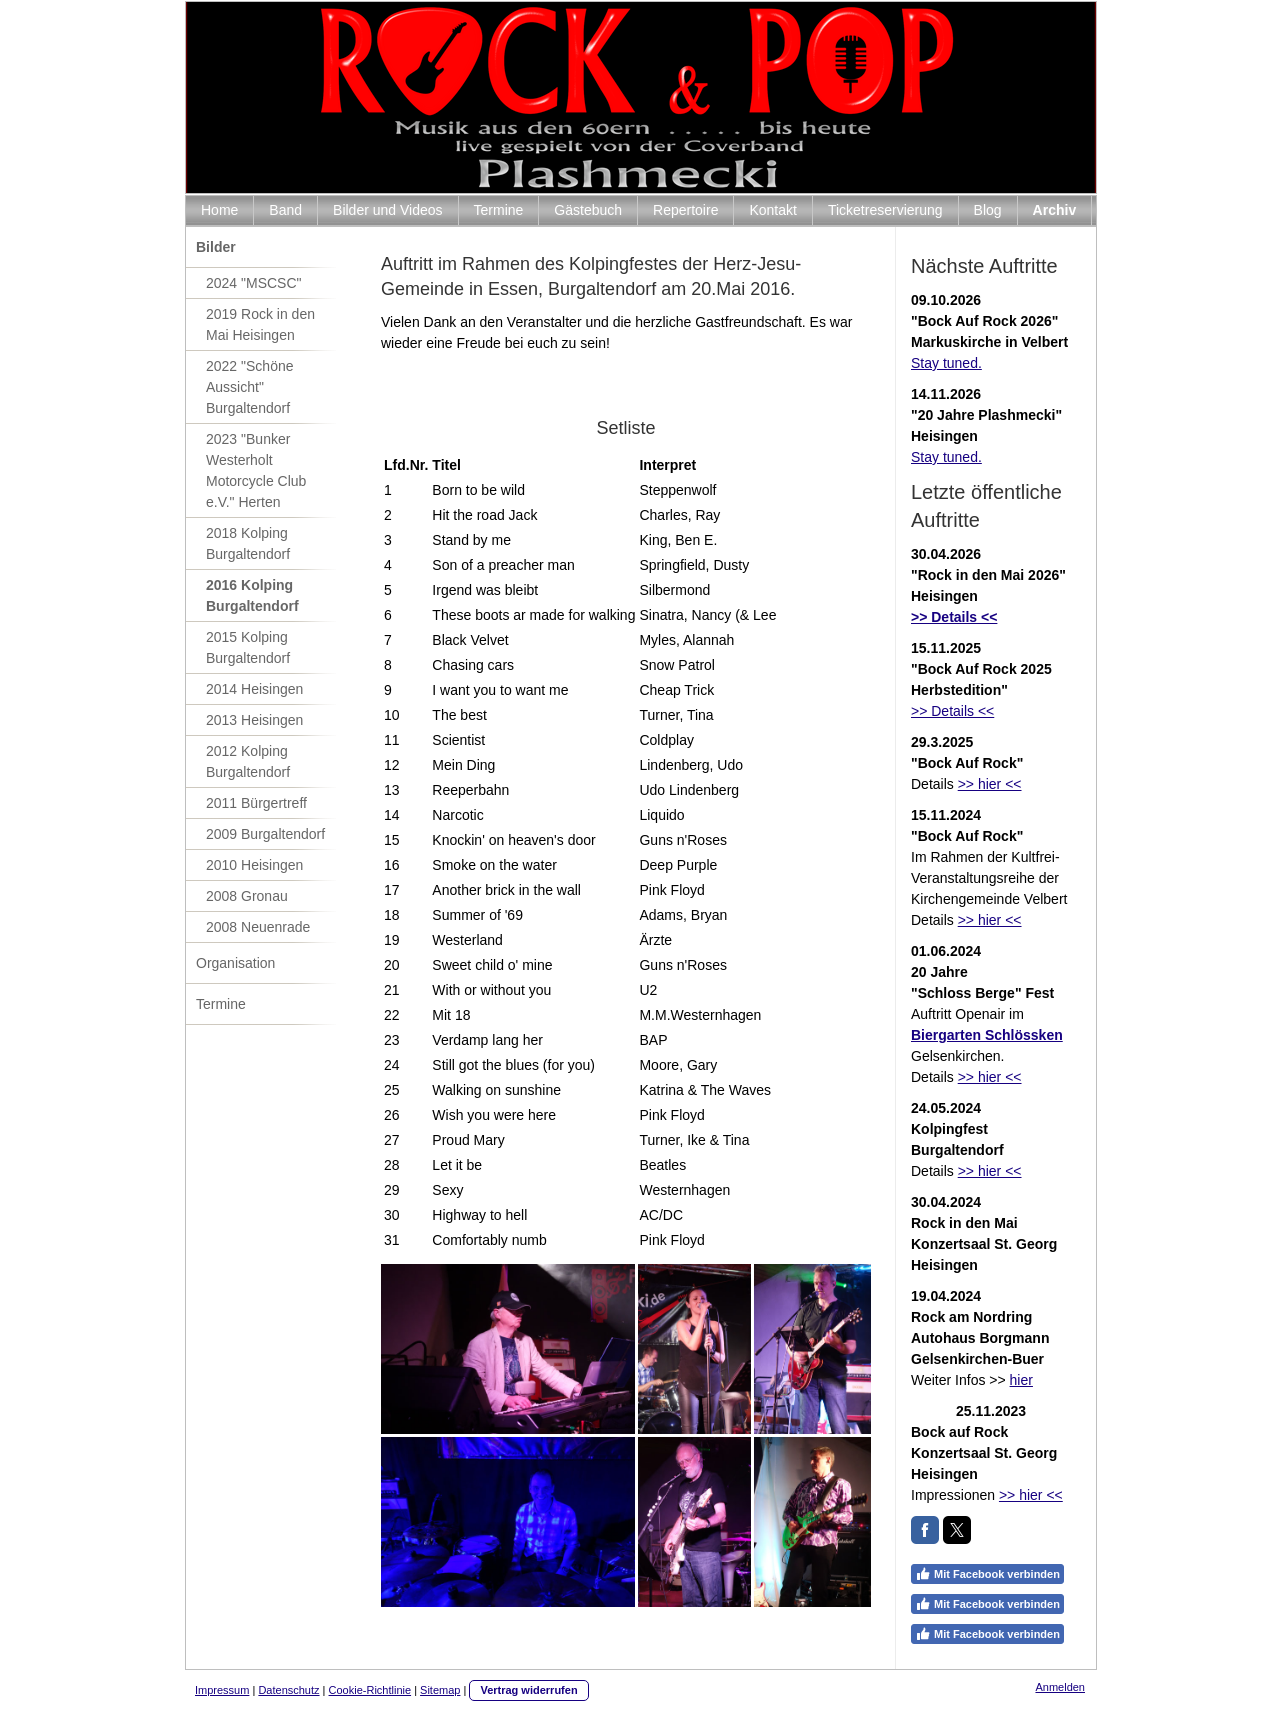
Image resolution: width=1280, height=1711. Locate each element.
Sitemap (440, 1690)
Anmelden (1060, 1687)
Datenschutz (288, 1690)
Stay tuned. (946, 363)
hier (1021, 1380)
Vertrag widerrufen (528, 1690)
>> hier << (990, 784)
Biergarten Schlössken (987, 1035)
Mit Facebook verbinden (987, 1574)
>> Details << (952, 711)
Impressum (222, 1690)
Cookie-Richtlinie (370, 1690)
